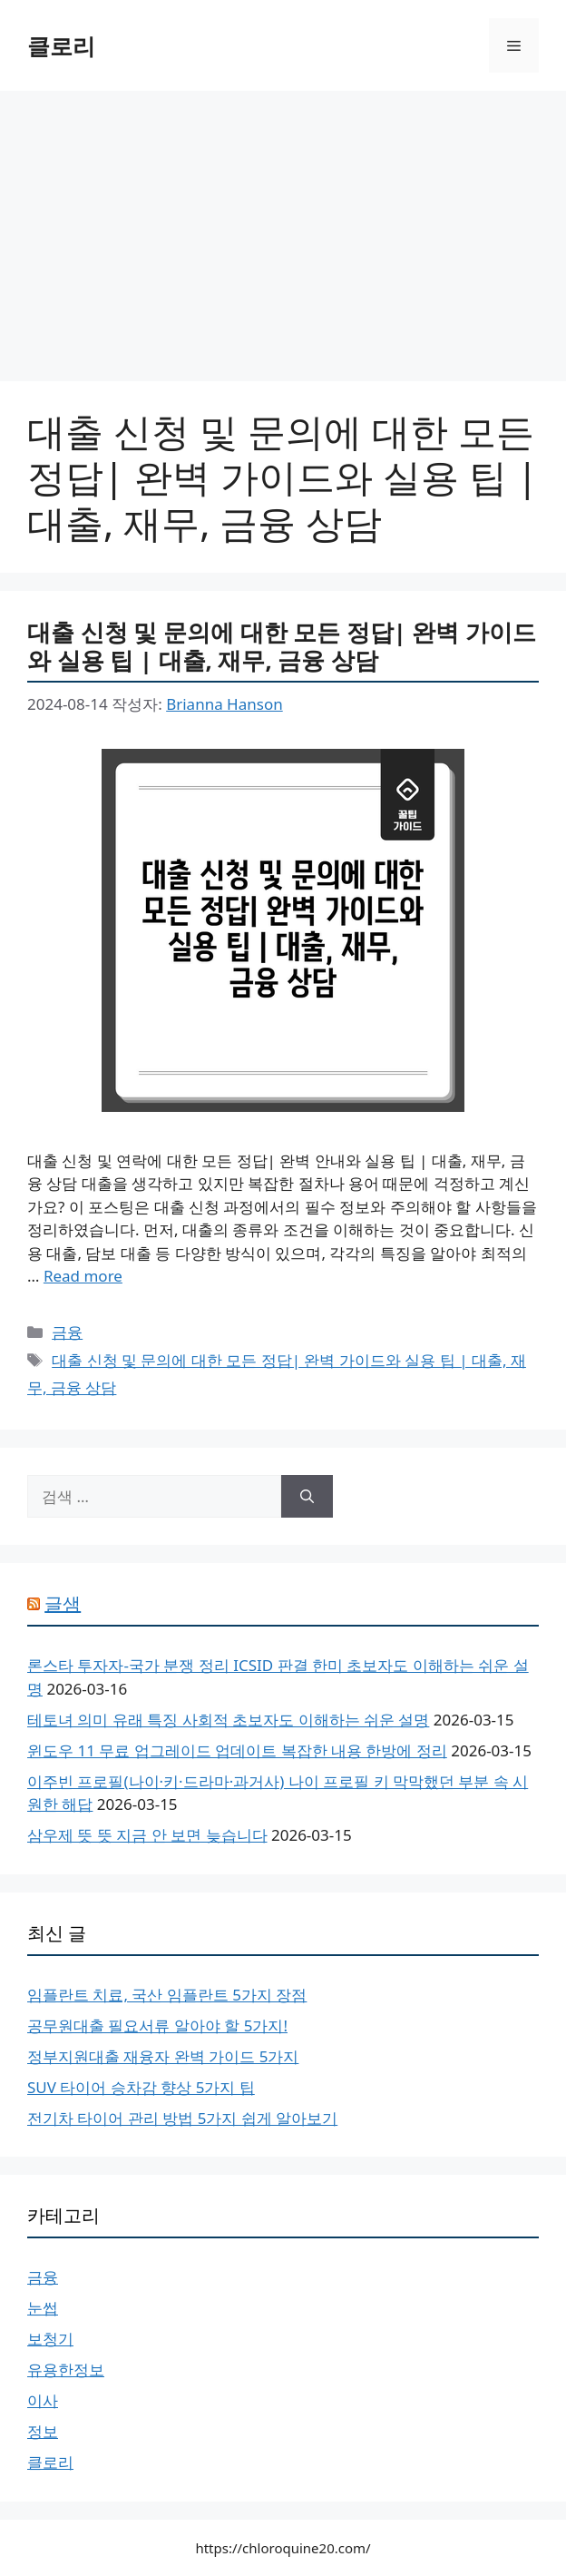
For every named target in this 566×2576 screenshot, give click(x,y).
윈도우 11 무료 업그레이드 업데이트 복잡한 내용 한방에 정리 (237, 1750)
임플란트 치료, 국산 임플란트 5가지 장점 (167, 1994)
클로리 (61, 45)
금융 (67, 1332)
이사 (42, 2400)
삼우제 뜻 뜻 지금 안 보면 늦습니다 (147, 1834)
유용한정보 (65, 2369)
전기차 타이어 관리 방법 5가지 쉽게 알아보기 (182, 2118)
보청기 (50, 2338)
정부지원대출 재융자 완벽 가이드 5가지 (162, 2056)
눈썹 (42, 2307)
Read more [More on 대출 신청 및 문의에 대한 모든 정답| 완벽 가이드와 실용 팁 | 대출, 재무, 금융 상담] (83, 1275)
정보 (42, 2431)
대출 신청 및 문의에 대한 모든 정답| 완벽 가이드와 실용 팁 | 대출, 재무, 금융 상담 (281, 645)
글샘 (62, 1603)
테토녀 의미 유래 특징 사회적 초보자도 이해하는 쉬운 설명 (228, 1719)
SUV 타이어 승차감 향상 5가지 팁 (141, 2087)
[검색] (307, 1497)
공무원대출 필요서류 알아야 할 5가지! (157, 2025)
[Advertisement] (283, 227)
